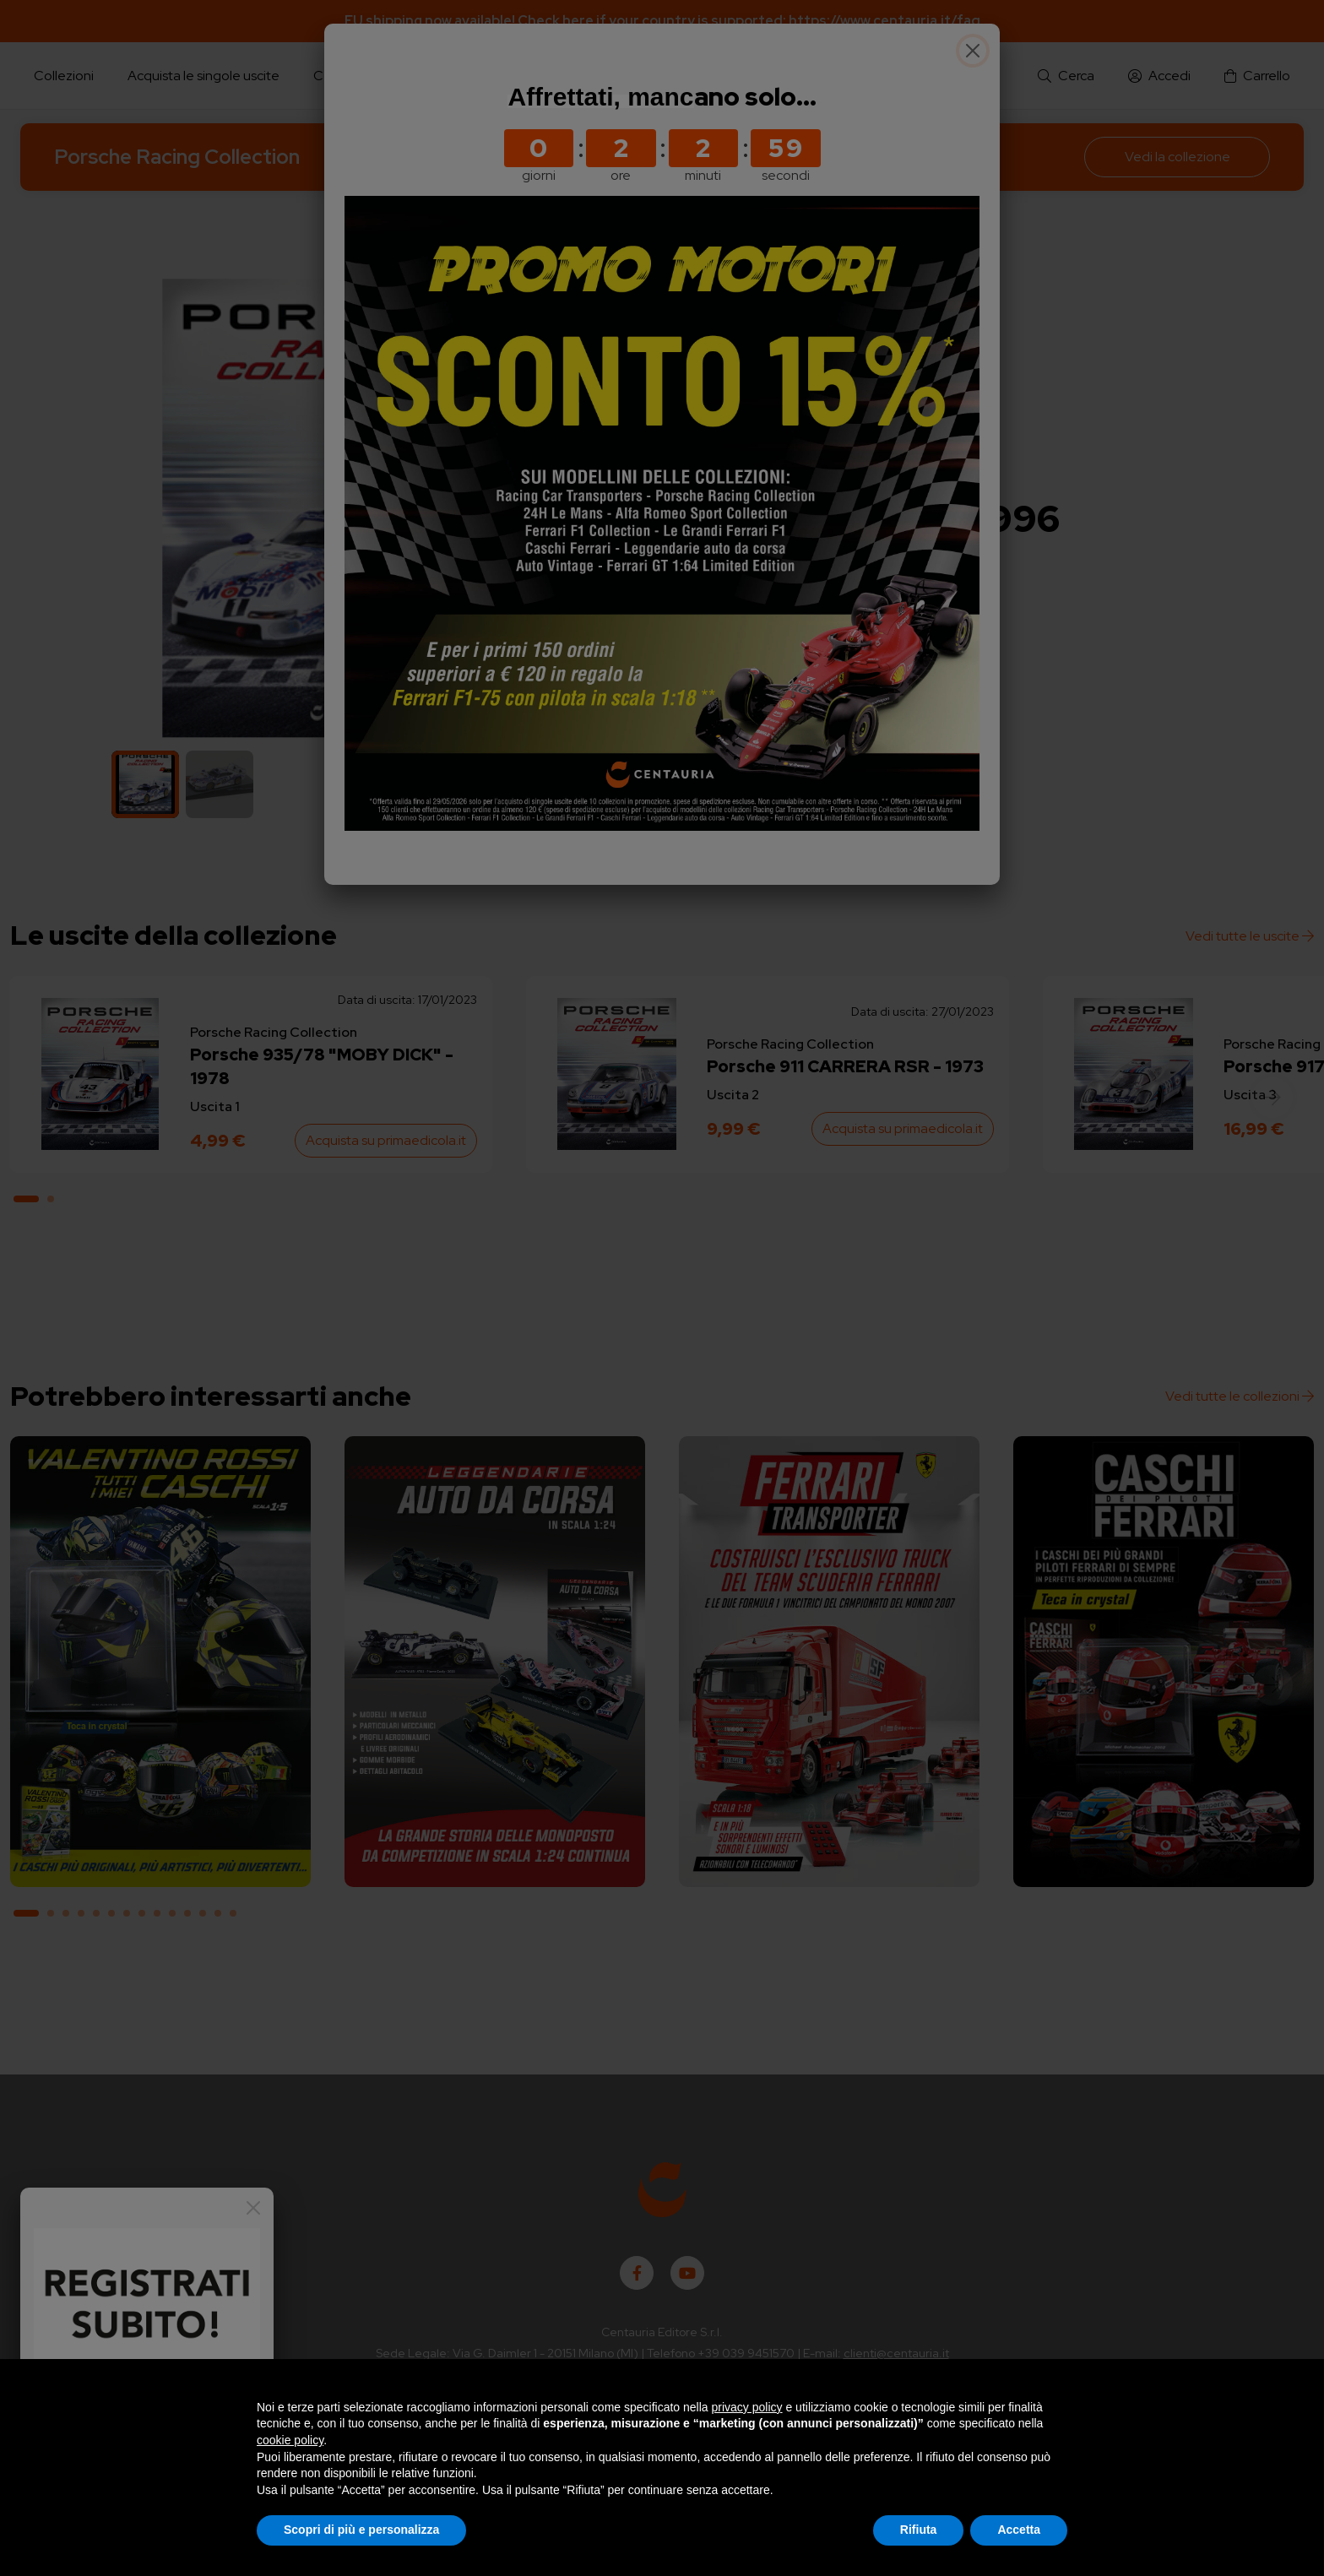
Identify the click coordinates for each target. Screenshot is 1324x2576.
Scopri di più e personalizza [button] (361, 2529)
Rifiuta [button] (918, 2529)
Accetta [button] (1018, 2529)
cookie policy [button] (290, 2440)
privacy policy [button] (747, 2407)
